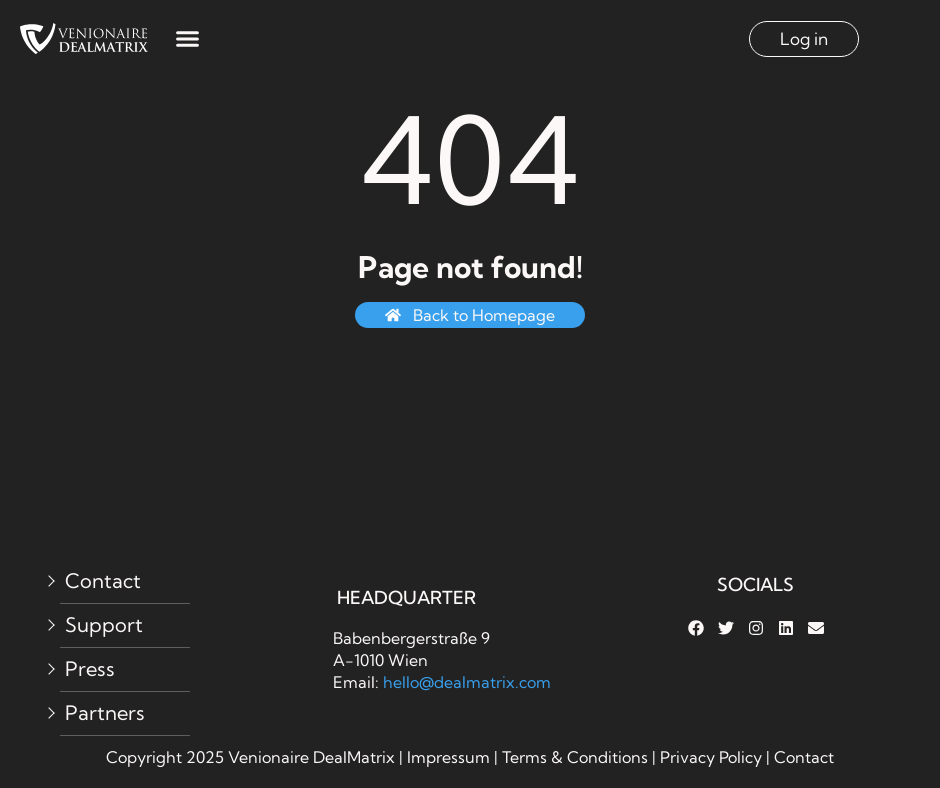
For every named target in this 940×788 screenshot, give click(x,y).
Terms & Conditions (575, 757)
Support (104, 624)
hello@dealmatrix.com (467, 682)
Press (90, 668)
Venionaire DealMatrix (311, 757)
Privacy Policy (713, 757)
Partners (105, 712)
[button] (187, 39)
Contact (103, 580)
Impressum (448, 757)
